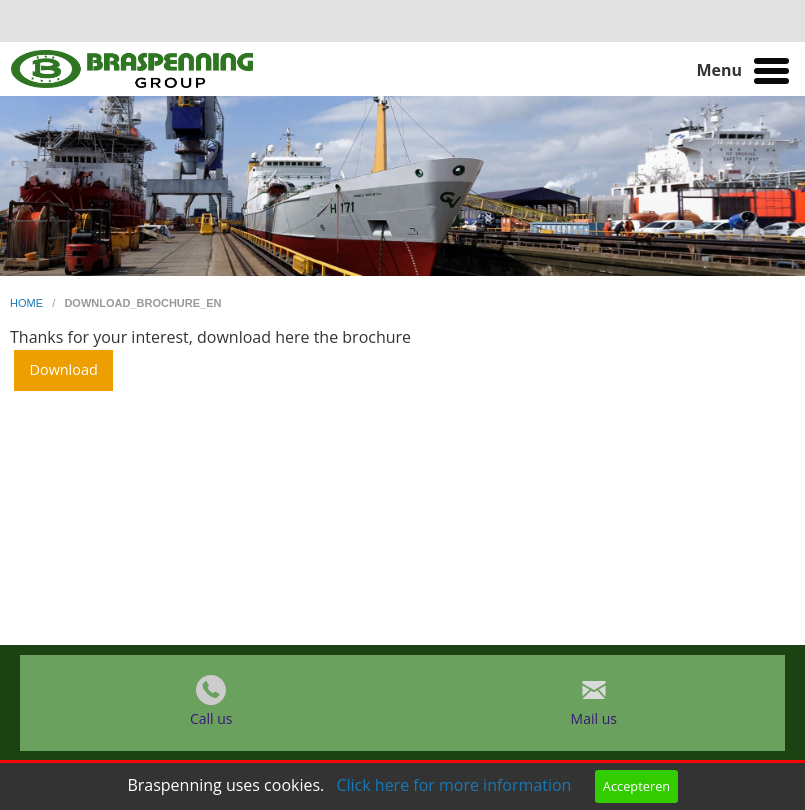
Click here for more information (453, 785)
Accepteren (636, 786)
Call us (211, 718)
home (28, 303)
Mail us (594, 718)
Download (64, 369)
